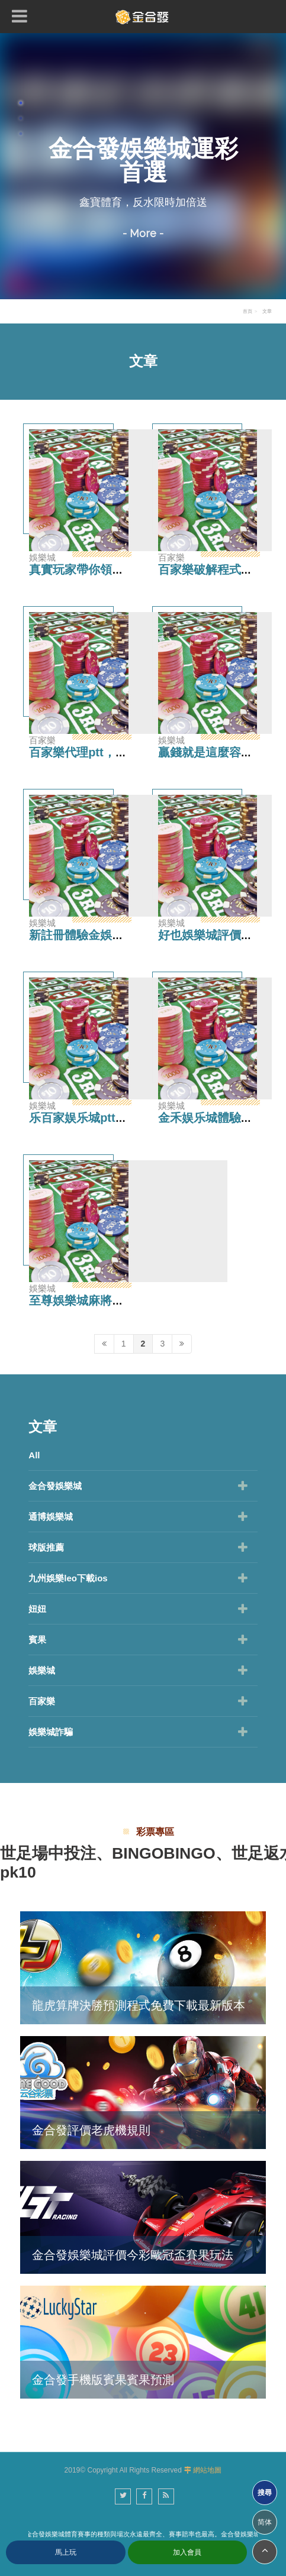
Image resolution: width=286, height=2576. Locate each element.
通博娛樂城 (50, 1517)
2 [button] (21, 118)
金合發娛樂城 (55, 1486)
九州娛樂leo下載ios (67, 1578)
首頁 (247, 311)
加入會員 (187, 2552)
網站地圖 (207, 2470)
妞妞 (37, 1609)
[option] (143, 166)
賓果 (37, 1640)
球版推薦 (46, 1547)
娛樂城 (41, 1670)
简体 (265, 2522)
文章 (267, 311)
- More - (143, 233)
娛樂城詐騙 (50, 1732)
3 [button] (21, 134)
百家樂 (41, 1701)
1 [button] (21, 103)
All (34, 1455)
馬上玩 (65, 2552)
